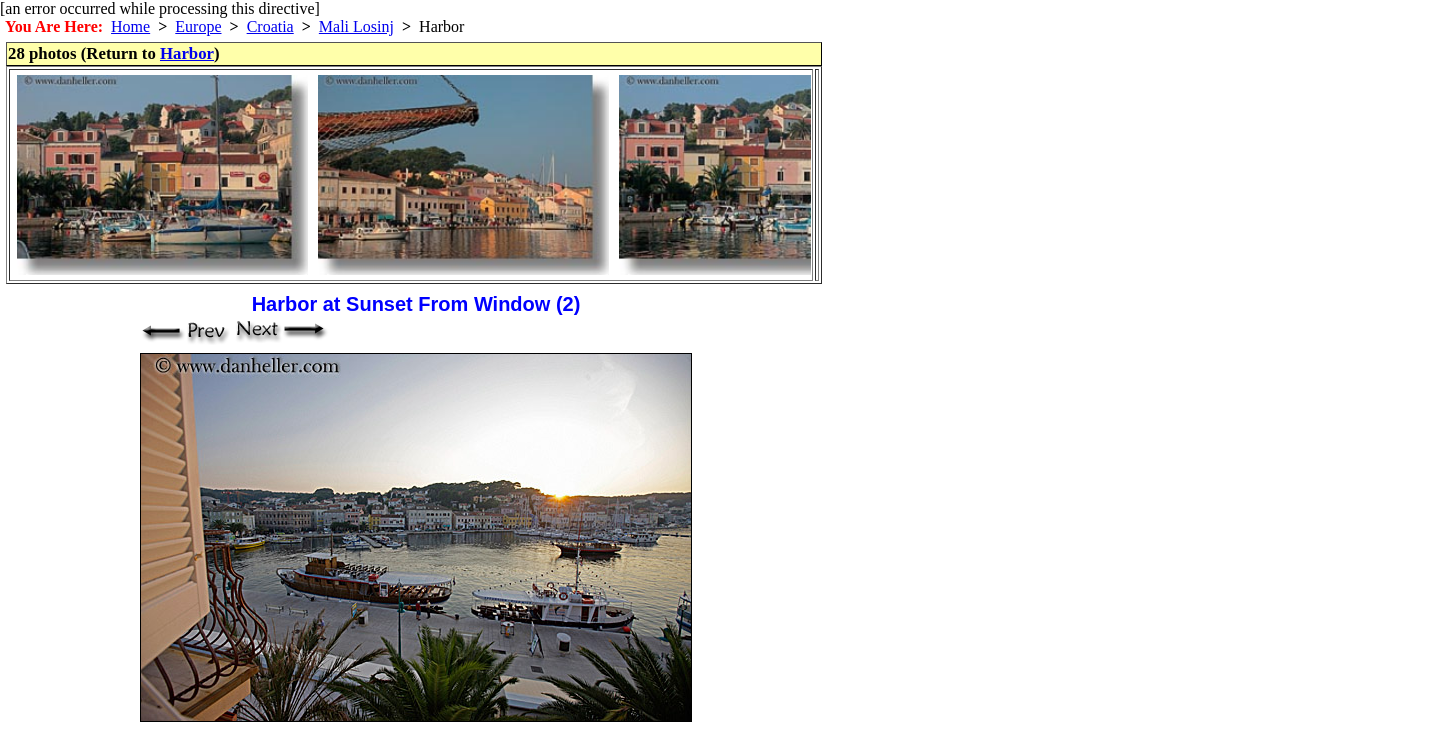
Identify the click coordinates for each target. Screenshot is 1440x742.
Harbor (187, 53)
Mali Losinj (356, 26)
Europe (198, 26)
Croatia (270, 26)
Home (130, 26)
